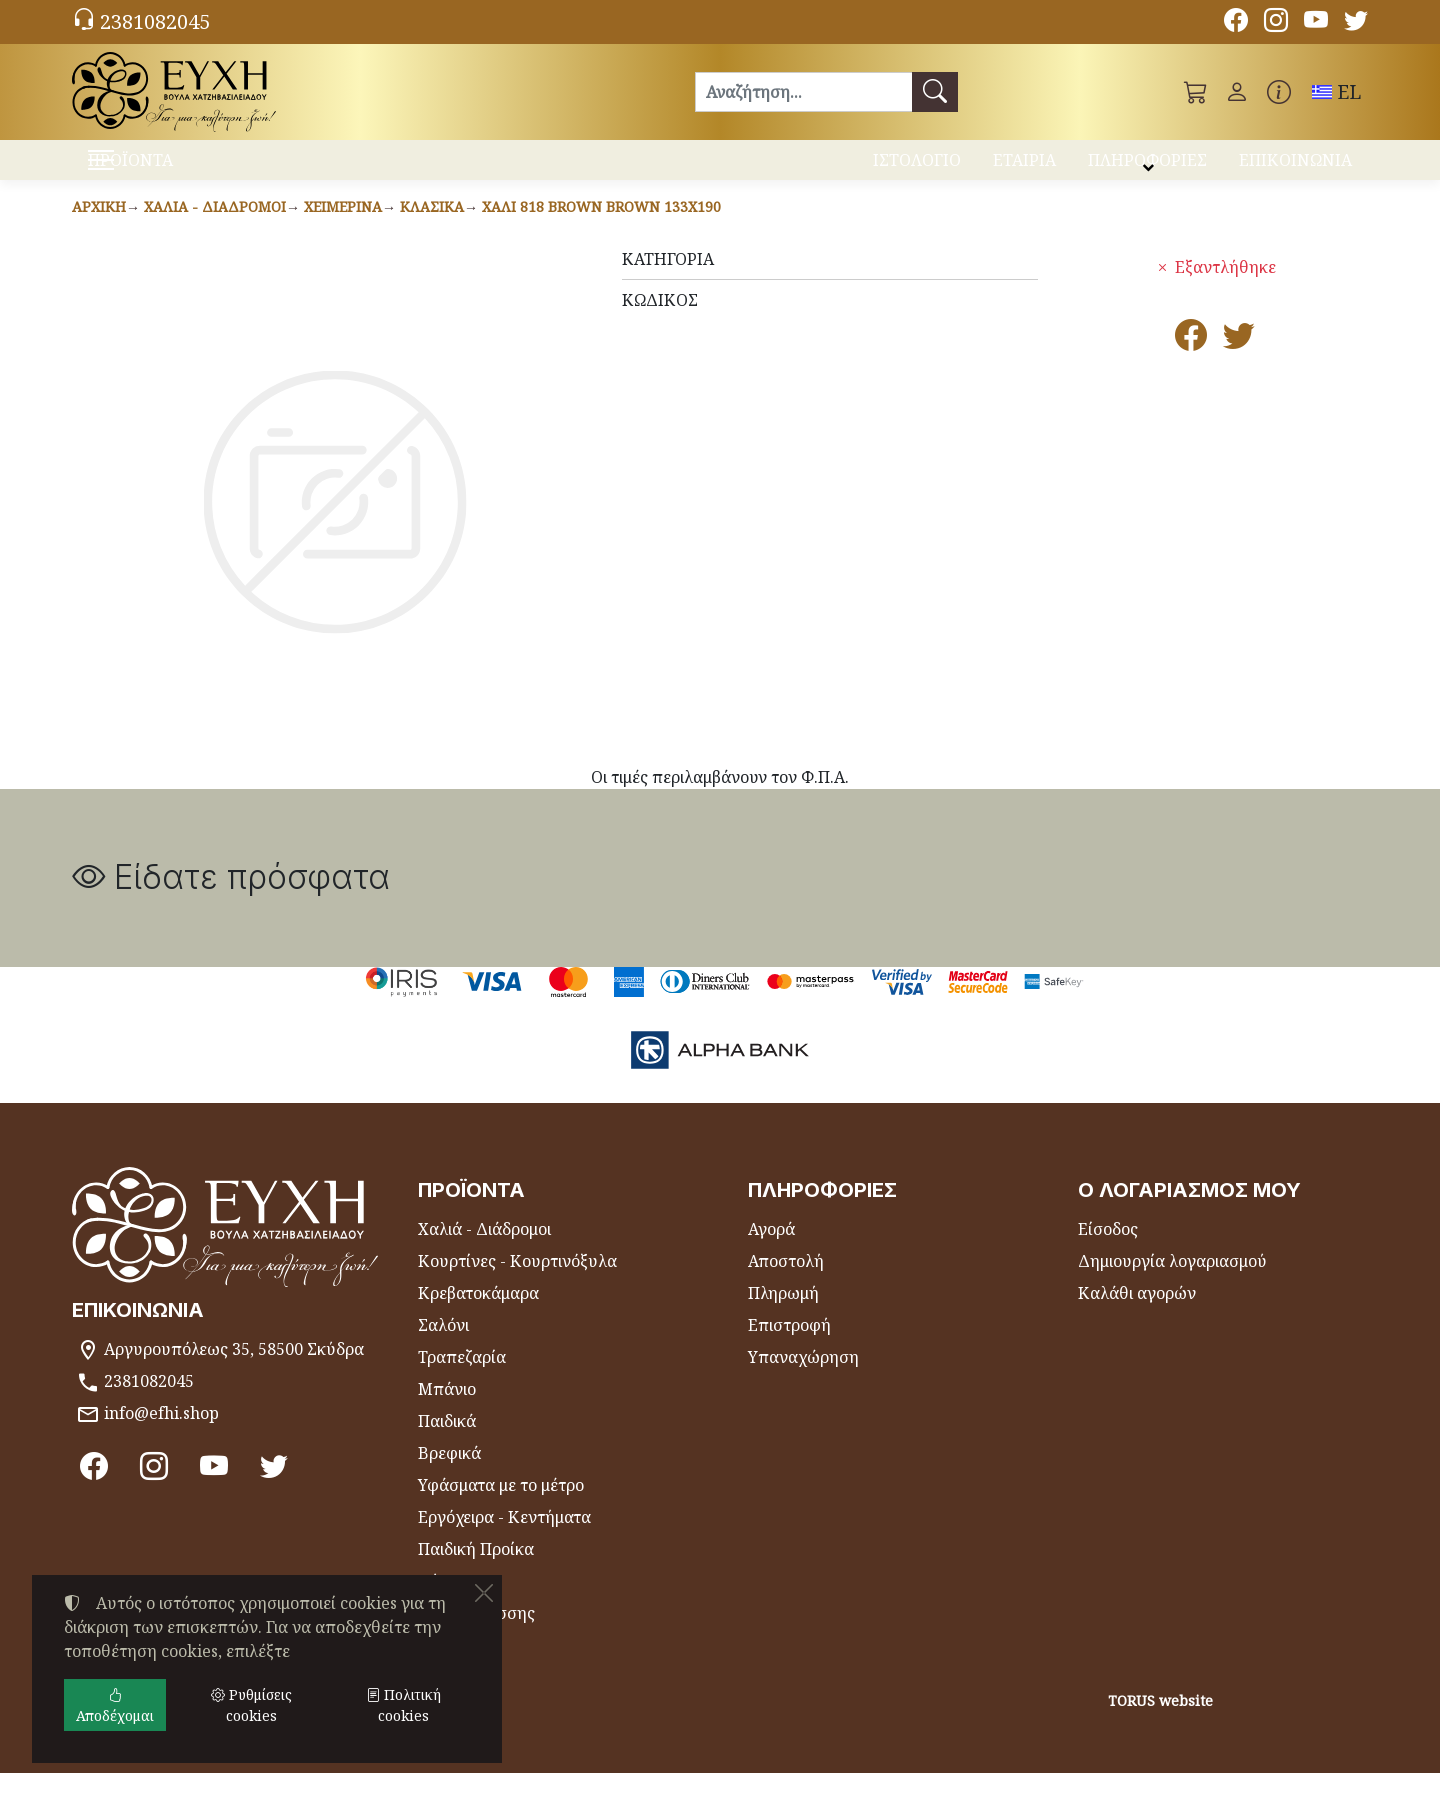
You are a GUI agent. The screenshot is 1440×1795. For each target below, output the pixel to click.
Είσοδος (1108, 1251)
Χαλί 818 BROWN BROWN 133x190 (601, 228)
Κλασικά (432, 228)
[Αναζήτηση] (803, 92)
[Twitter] (1356, 23)
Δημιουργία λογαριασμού (1172, 1283)
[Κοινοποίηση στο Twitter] (1239, 363)
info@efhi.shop (161, 1435)
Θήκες (441, 1603)
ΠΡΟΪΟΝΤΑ (180, 170)
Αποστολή (786, 1283)
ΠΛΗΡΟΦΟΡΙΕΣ (1147, 168)
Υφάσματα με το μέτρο (501, 1507)
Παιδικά (447, 1443)
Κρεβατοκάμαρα (478, 1315)
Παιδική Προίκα (476, 1571)
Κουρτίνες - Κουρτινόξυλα (517, 1283)
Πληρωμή (783, 1315)
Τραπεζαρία (462, 1379)
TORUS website (1160, 1722)
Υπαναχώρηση (803, 1379)
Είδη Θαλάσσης (476, 1635)
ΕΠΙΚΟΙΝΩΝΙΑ (1295, 168)
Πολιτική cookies (403, 1705)
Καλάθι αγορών (1137, 1315)
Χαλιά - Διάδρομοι (215, 228)
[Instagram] (1276, 23)
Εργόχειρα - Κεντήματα (504, 1539)
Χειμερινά (343, 228)
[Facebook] (1236, 23)
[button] (1196, 92)
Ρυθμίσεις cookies (149, 1767)
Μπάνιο (447, 1411)
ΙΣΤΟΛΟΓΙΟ (917, 168)
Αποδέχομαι (115, 1705)
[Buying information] (1279, 92)
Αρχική (99, 228)
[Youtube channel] (1316, 23)
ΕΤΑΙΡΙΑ (1024, 168)
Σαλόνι (443, 1347)
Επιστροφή (789, 1347)
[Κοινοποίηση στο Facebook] (1191, 363)
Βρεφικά (449, 1475)
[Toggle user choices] (1237, 92)
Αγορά (771, 1251)
